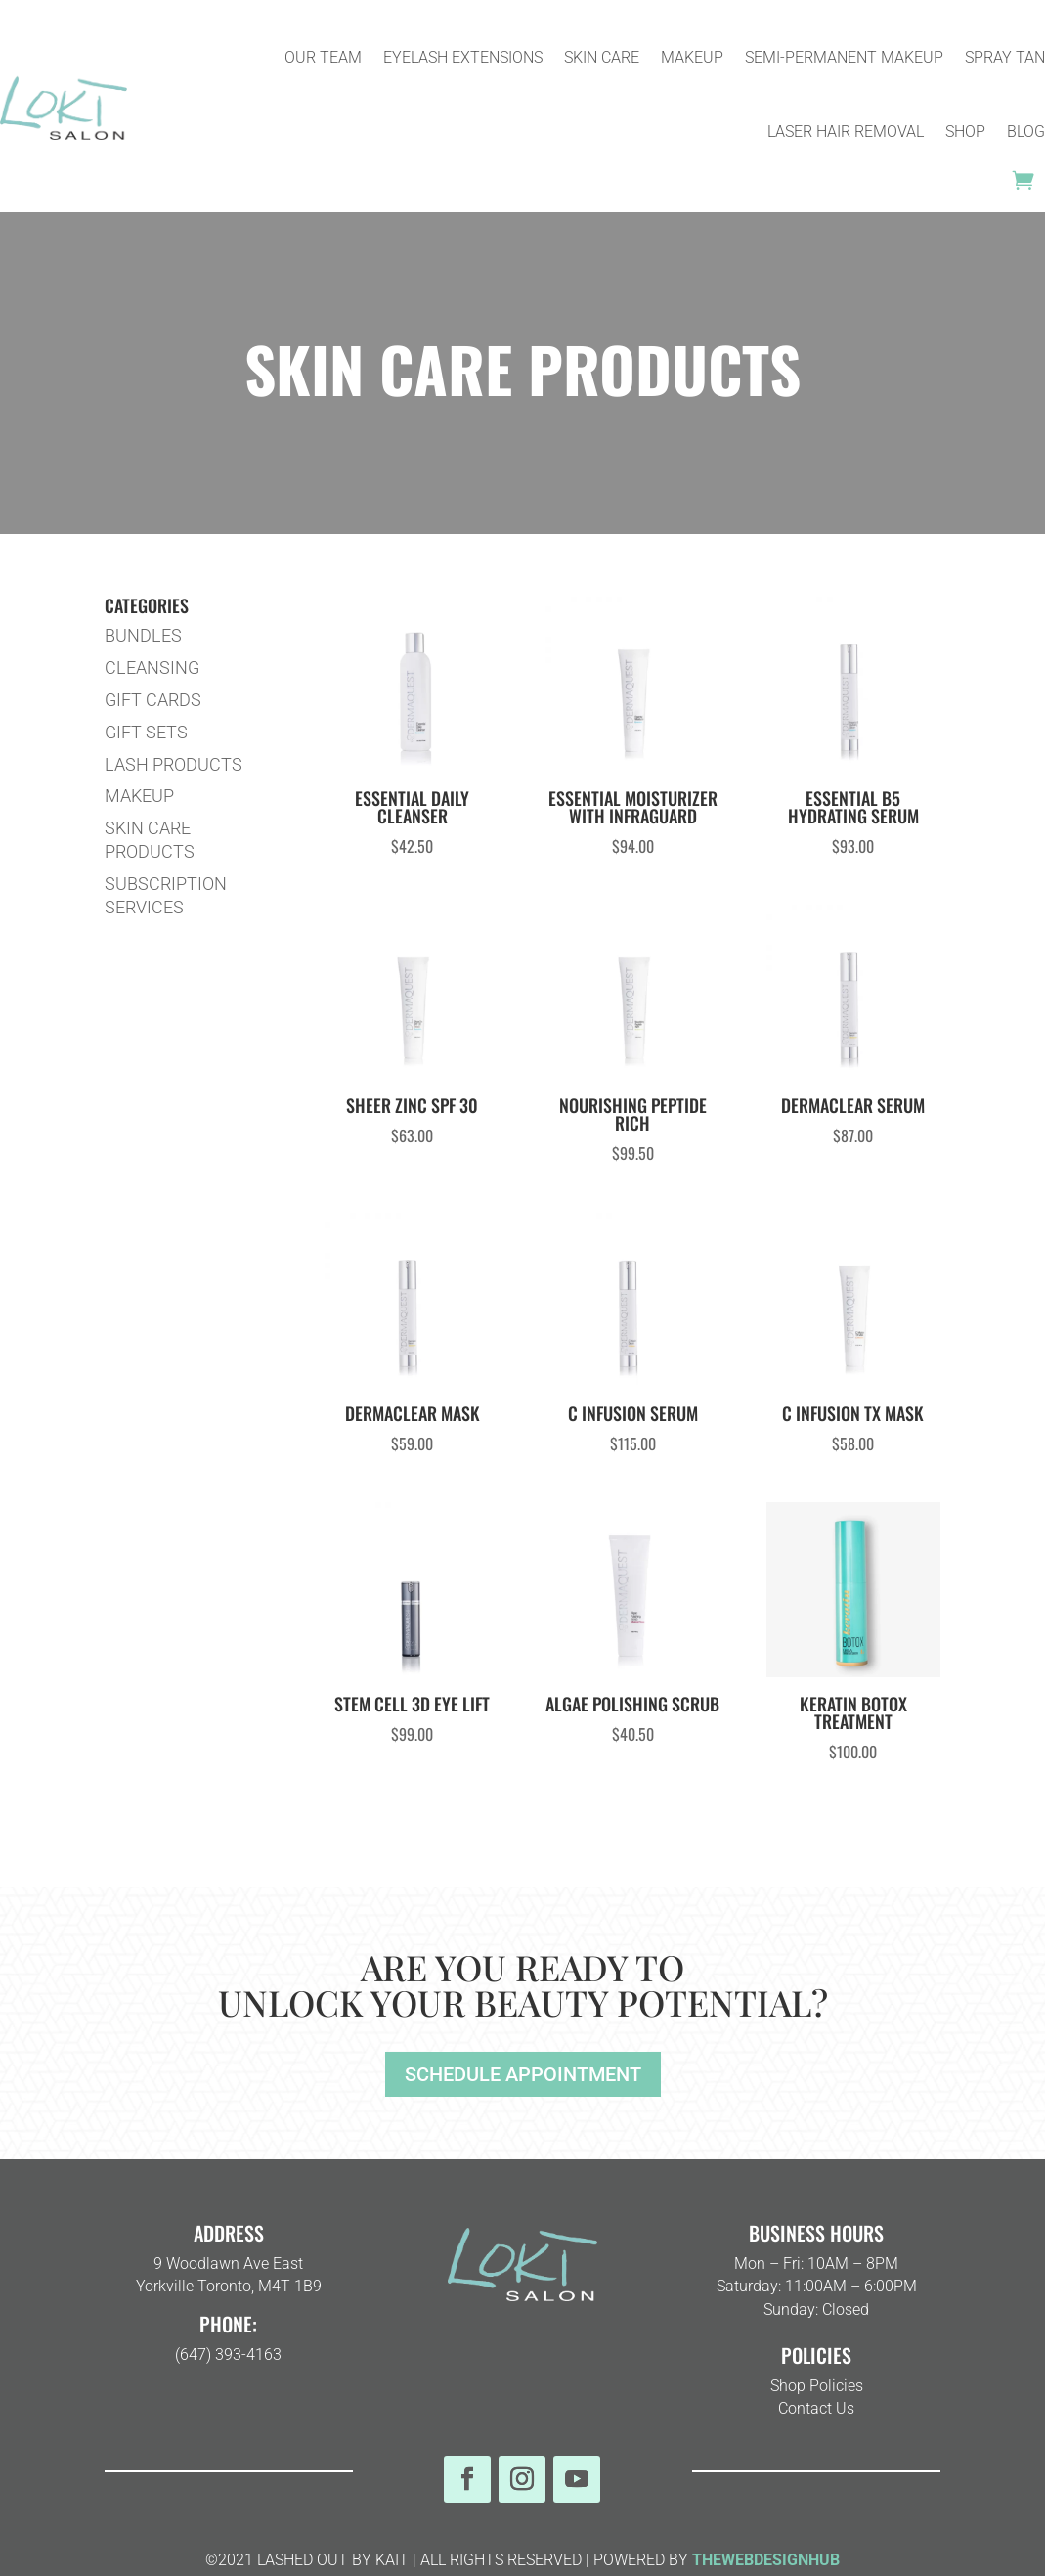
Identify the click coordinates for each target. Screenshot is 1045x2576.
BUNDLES (143, 635)
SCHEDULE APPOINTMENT (523, 2074)
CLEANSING (152, 667)
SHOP (965, 131)
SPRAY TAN (1005, 57)
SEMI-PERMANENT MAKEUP (844, 57)
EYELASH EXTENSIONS (463, 57)
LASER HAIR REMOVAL (845, 131)
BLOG (1026, 131)
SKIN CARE (601, 57)
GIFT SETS (146, 732)
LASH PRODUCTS (173, 764)
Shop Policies (816, 2385)
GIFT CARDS (153, 699)
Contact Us (816, 2408)
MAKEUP (692, 57)
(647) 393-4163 (228, 2354)
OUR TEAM (323, 57)
